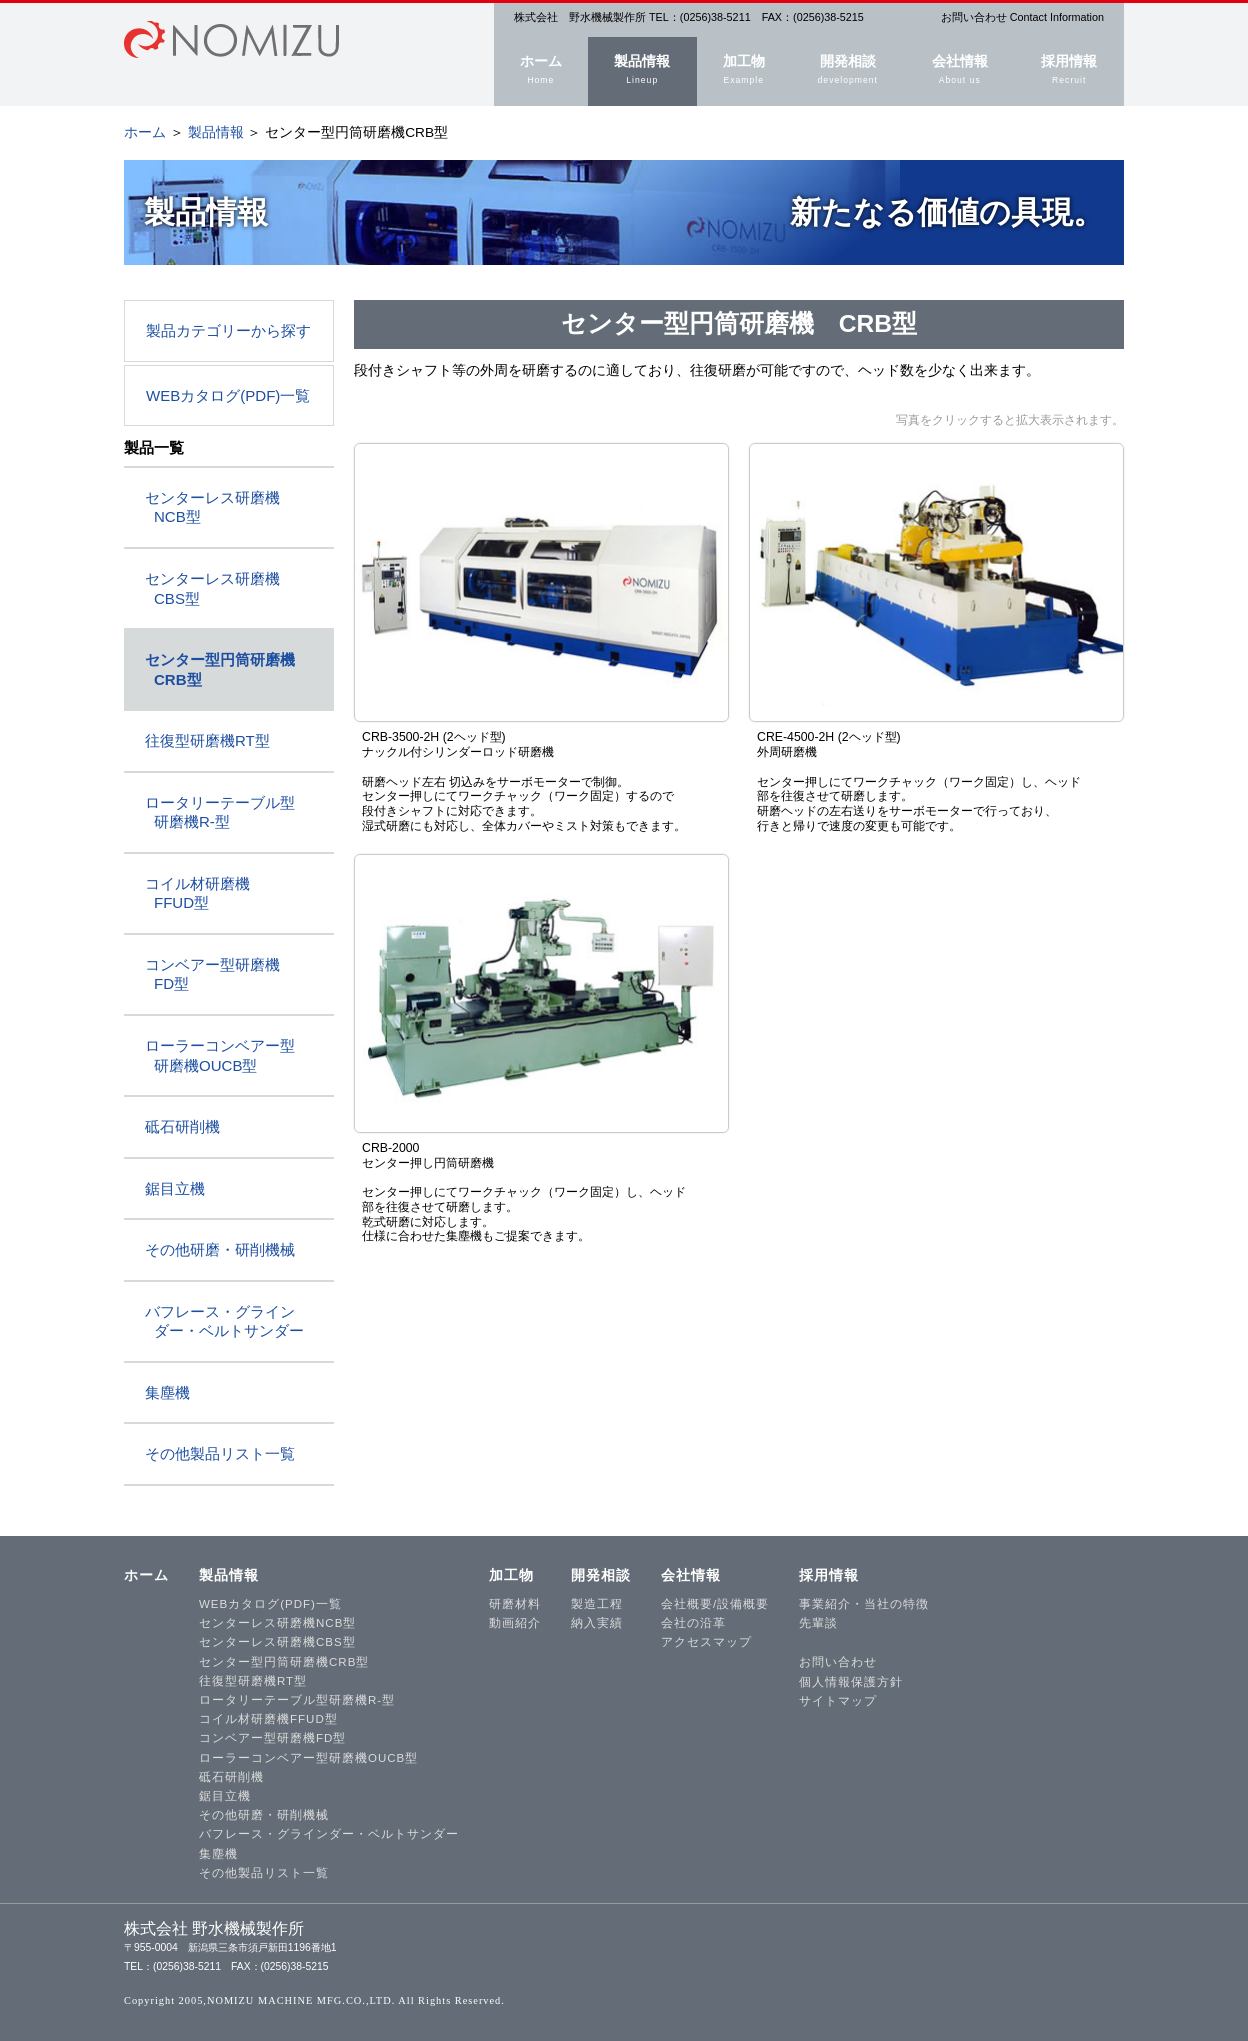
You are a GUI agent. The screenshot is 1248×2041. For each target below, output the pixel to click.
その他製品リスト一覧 (220, 1453)
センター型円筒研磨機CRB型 (284, 1662)
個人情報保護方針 (851, 1682)
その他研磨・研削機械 (220, 1249)
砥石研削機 (182, 1126)
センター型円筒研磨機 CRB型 (220, 669)
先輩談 (818, 1623)
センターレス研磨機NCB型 (277, 1623)
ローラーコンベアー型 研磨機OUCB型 (220, 1055)
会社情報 (959, 71)
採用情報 (1069, 71)
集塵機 (167, 1392)
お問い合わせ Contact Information (1022, 17)
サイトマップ (838, 1701)
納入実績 (597, 1623)
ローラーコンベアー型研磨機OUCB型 (308, 1758)
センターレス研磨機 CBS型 (212, 588)
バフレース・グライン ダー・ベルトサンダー (224, 1321)
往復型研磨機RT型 (207, 740)
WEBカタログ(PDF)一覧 (228, 395)
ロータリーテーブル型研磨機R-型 (297, 1700)
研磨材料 (515, 1604)
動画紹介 (515, 1623)
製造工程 (597, 1604)
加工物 (744, 71)
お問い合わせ (838, 1662)
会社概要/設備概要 (715, 1604)
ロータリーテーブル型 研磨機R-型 (220, 812)
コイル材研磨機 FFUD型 (197, 893)
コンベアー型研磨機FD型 (272, 1738)
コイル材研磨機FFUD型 (268, 1719)
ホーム (541, 71)
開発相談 (848, 71)
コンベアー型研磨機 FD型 (212, 974)
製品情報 (642, 71)
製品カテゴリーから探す (228, 330)
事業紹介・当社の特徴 (864, 1604)
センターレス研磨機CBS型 (277, 1642)
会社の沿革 (693, 1623)
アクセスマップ (706, 1642)
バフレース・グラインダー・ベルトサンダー (329, 1834)
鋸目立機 (175, 1188)
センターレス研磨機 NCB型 (212, 507)
